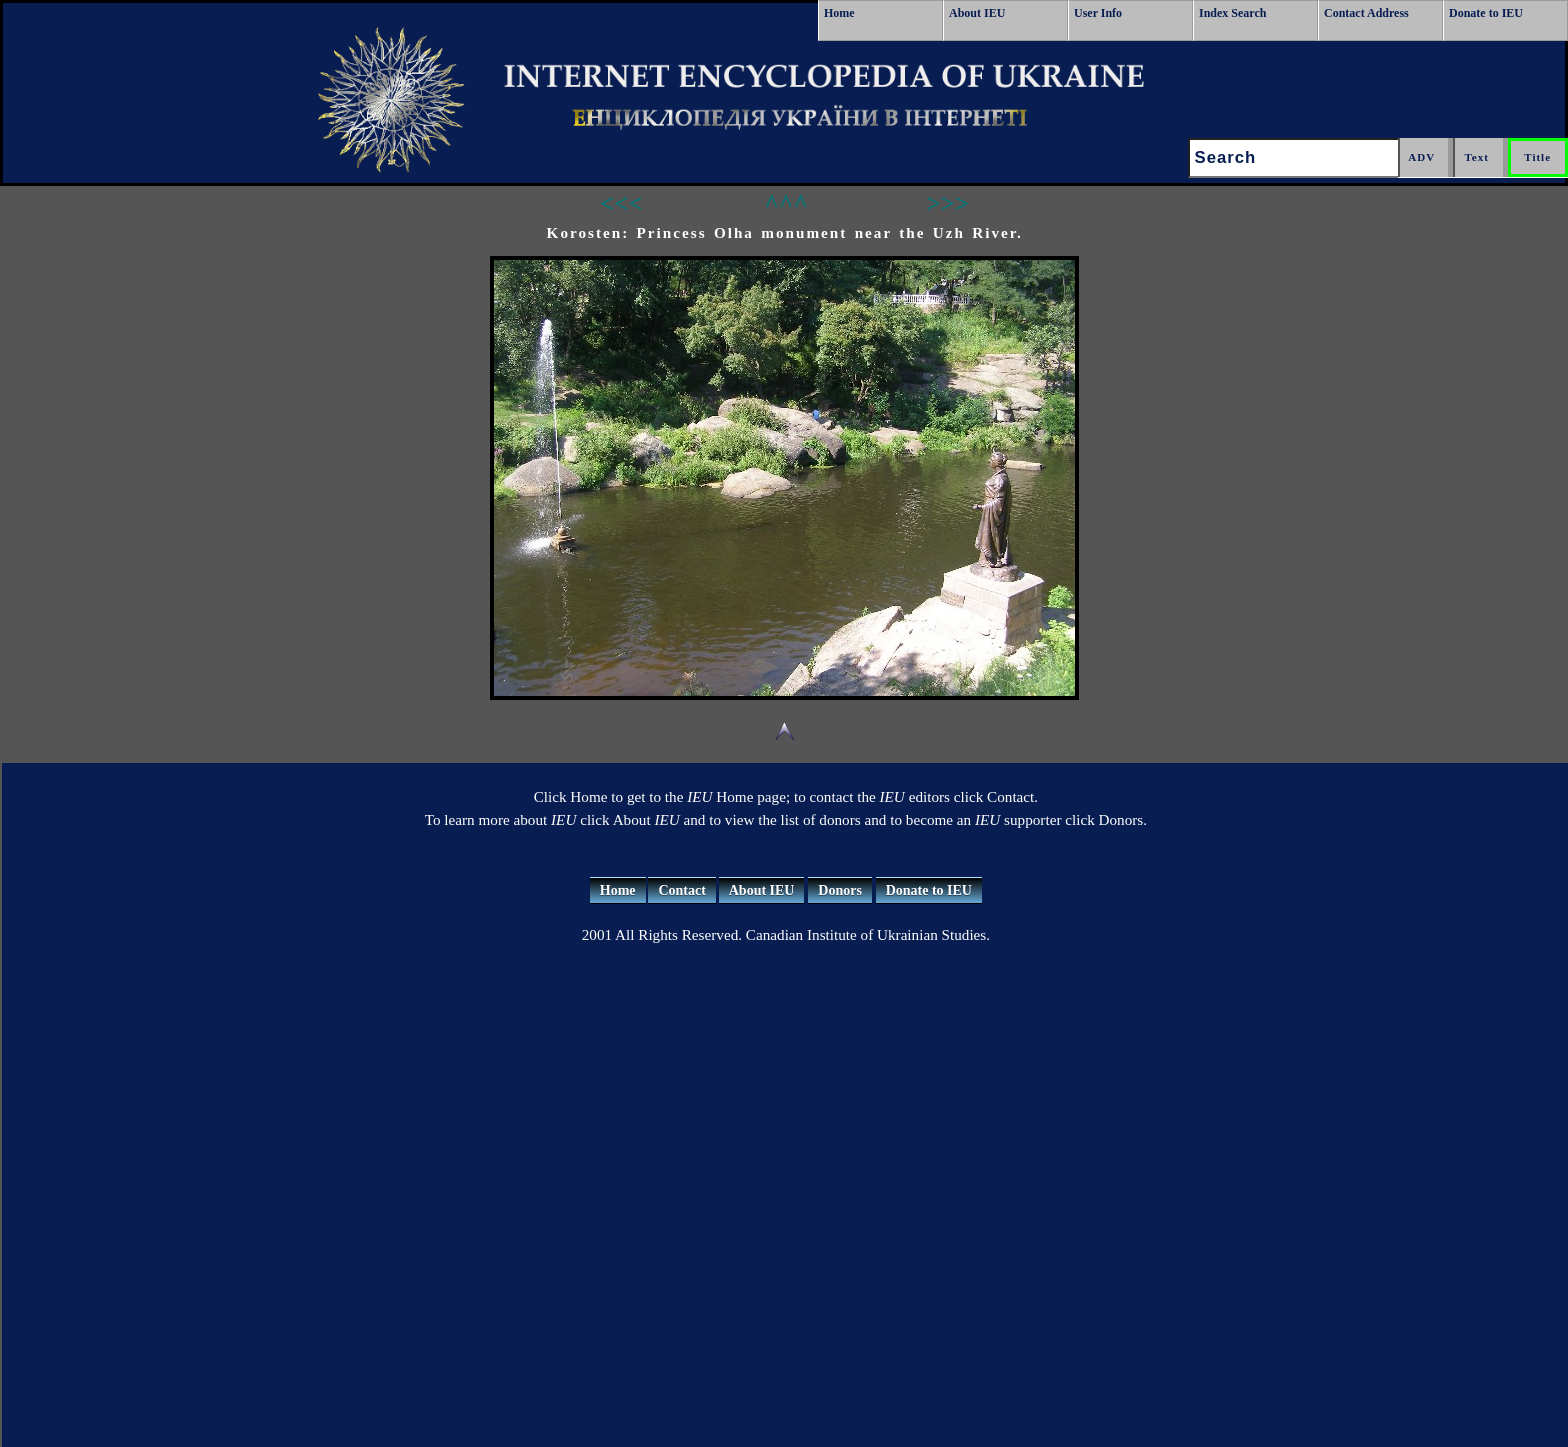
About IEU (977, 13)
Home (839, 13)
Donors (840, 890)
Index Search (1232, 13)
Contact (681, 890)
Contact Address (1366, 13)
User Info (1098, 13)
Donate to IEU (1486, 13)
